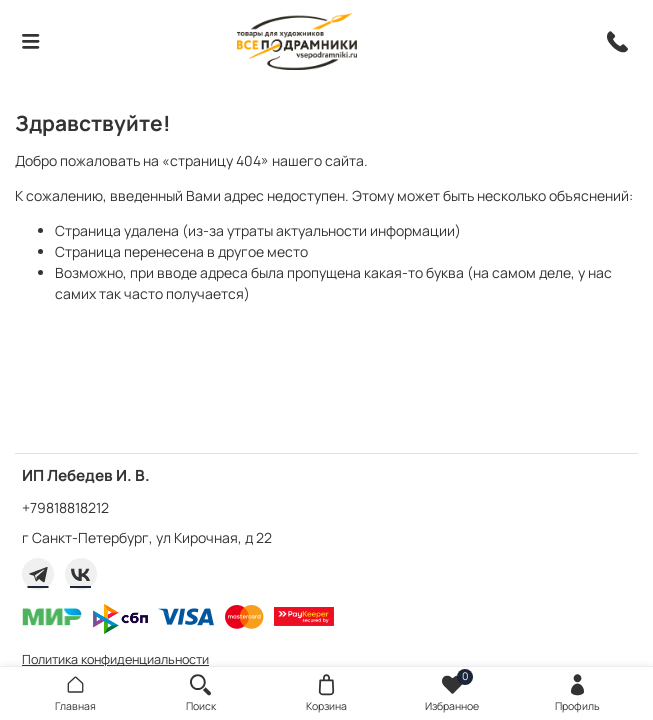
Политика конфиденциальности (115, 659)
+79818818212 (65, 507)
